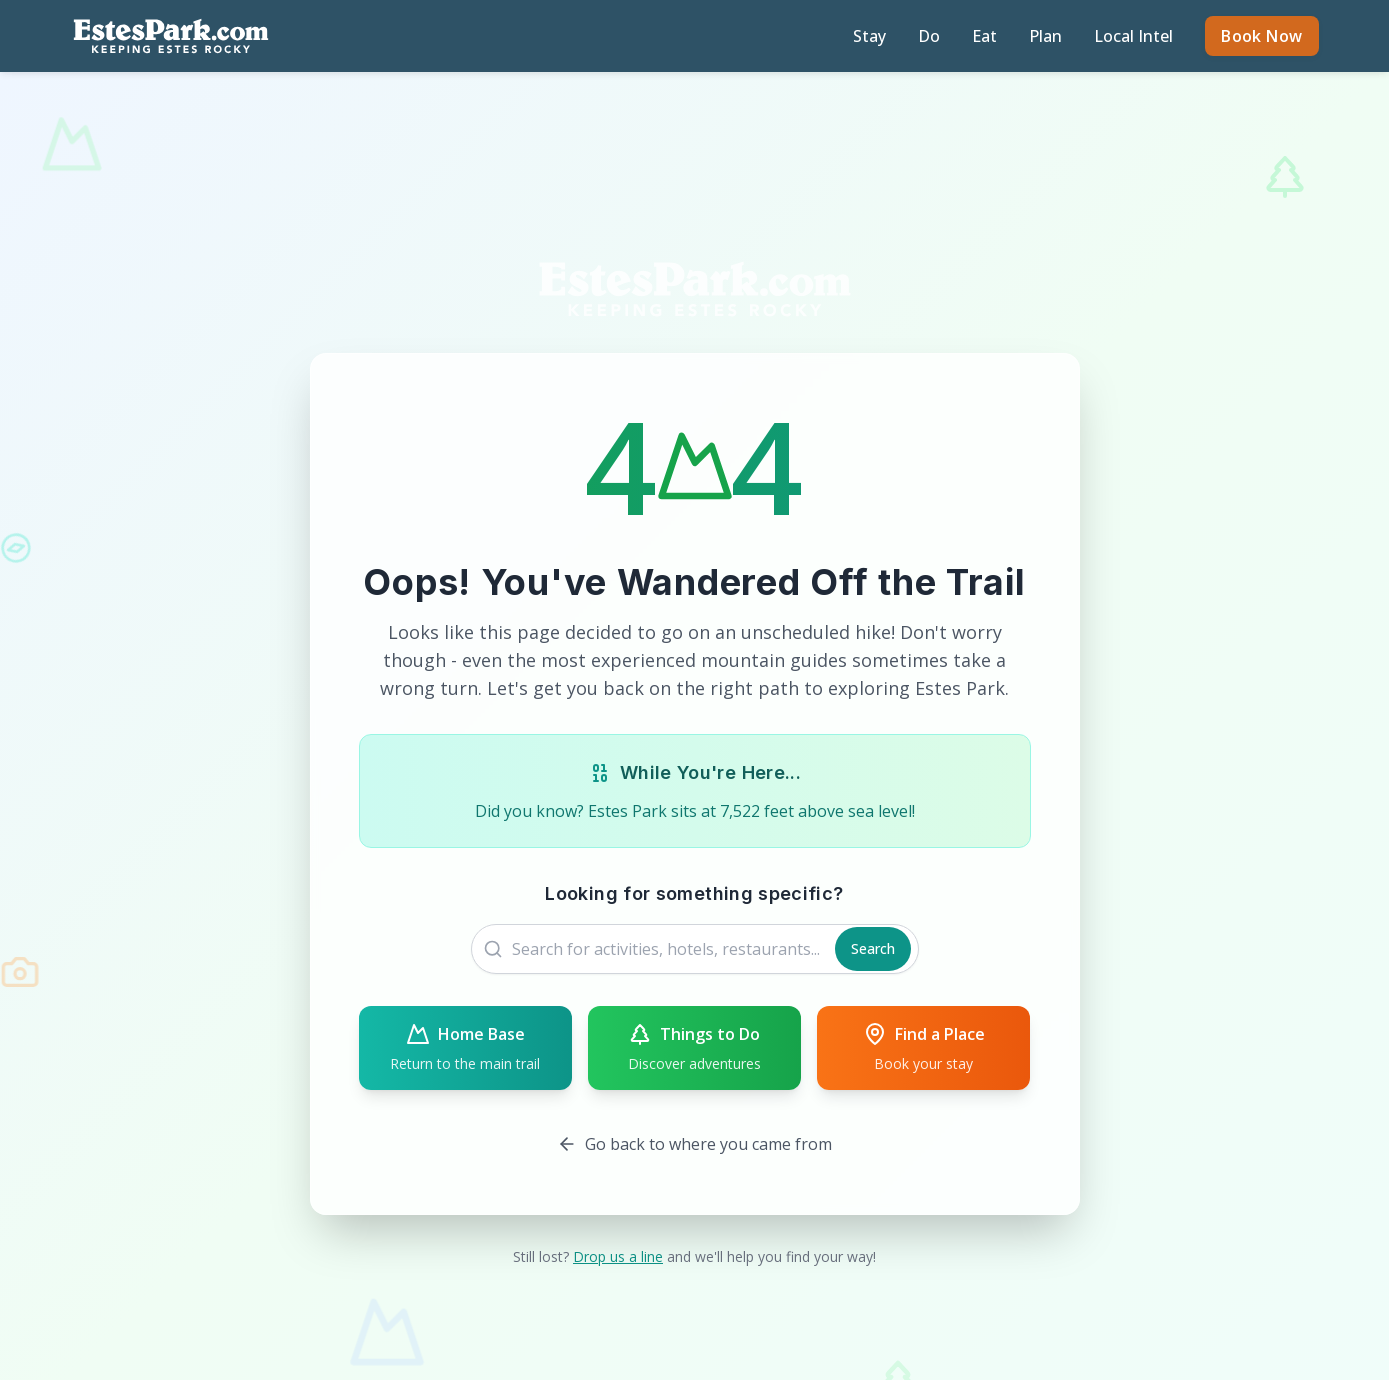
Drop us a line (618, 1256)
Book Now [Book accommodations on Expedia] (1261, 36)
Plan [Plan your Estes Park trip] (1045, 36)
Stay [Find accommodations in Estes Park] (869, 36)
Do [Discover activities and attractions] (929, 36)
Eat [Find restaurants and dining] (984, 36)
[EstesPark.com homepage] (171, 36)
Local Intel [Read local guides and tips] (1133, 36)
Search (873, 948)
